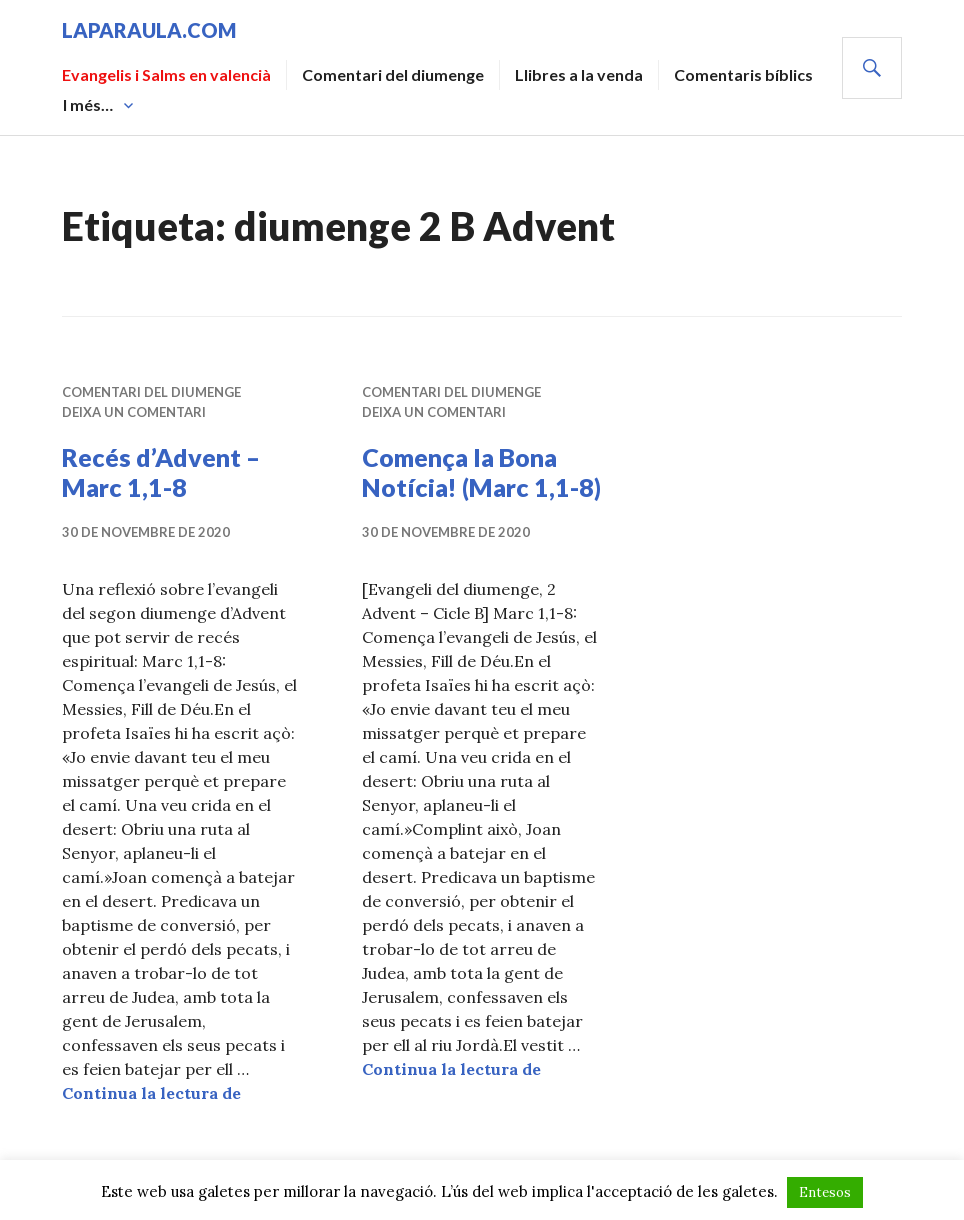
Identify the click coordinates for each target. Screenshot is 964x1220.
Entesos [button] (825, 1192)
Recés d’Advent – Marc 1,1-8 (161, 472)
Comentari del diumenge (393, 74)
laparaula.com (149, 30)
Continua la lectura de (151, 1093)
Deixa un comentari (134, 412)
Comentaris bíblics (743, 74)
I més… (88, 104)
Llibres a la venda (579, 74)
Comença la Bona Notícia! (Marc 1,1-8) (481, 472)
